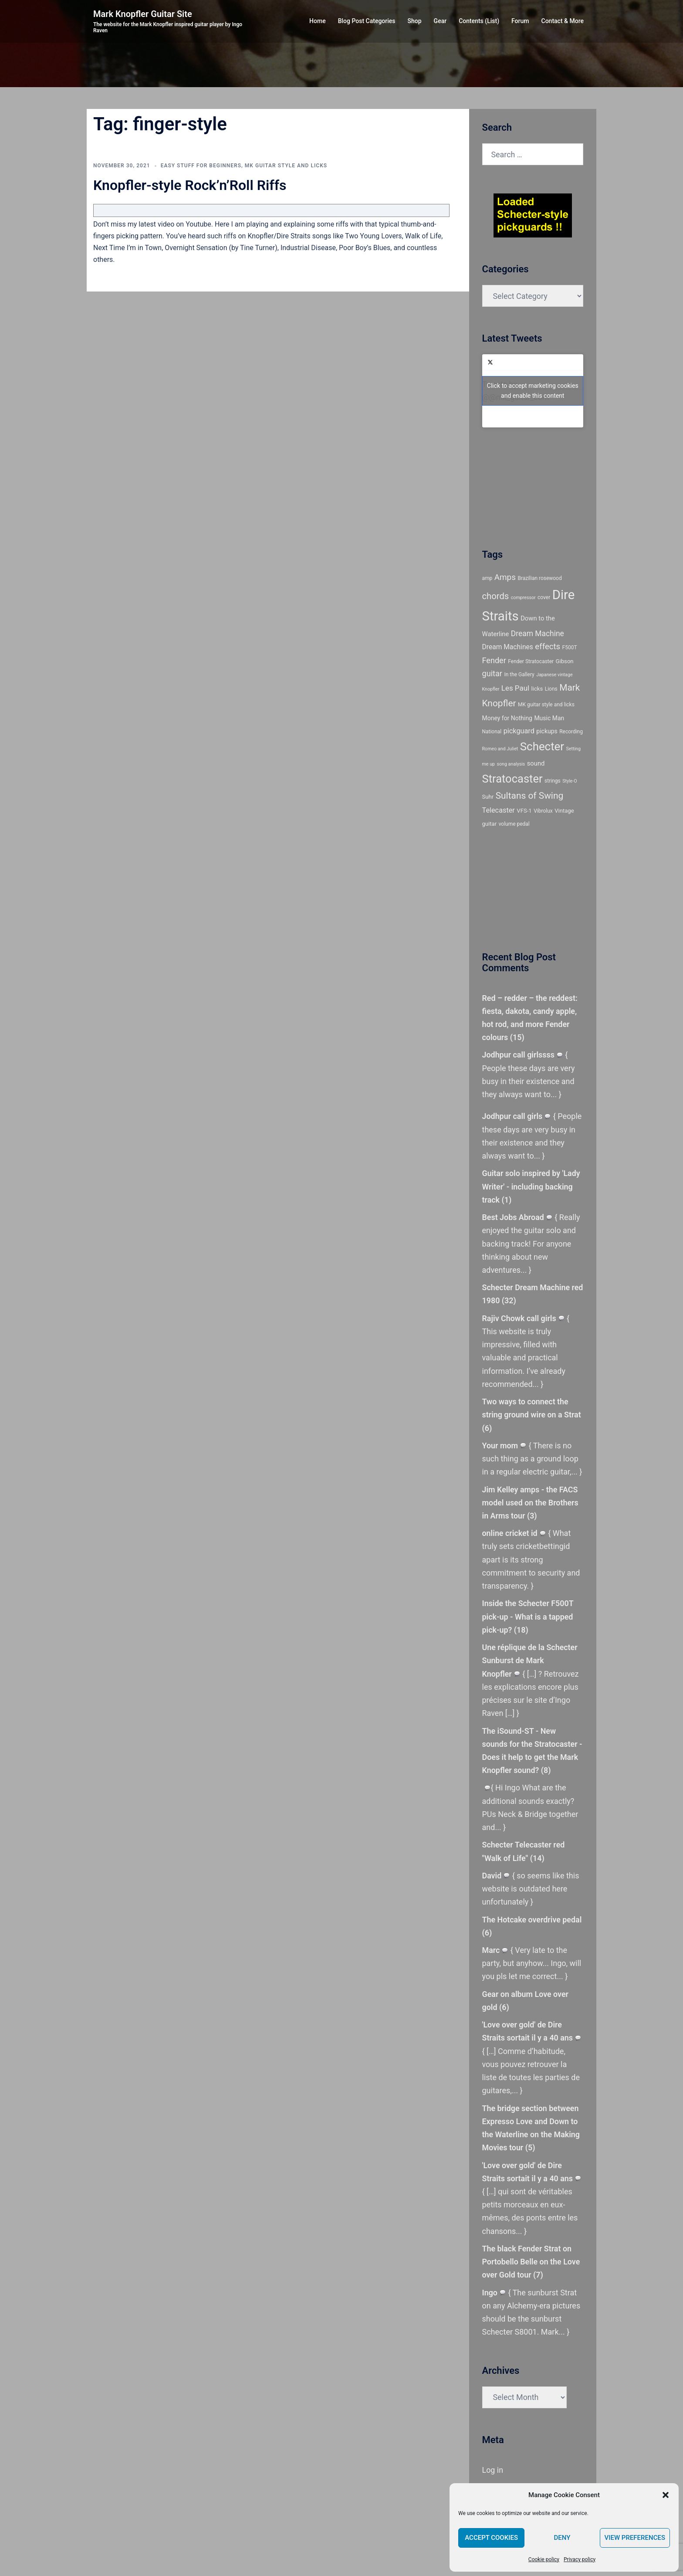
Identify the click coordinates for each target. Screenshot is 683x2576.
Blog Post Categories (367, 20)
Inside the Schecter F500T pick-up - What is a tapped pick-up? (528, 1616)
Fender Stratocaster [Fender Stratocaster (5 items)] (531, 661)
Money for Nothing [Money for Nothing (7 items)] (507, 718)
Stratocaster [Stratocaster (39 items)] (512, 778)
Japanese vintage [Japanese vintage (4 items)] (554, 675)
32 (522, 1300)
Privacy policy (579, 2559)
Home (317, 20)
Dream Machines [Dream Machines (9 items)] (507, 647)
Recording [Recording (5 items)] (571, 732)
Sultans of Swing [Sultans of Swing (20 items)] (530, 795)
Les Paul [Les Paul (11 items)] (515, 688)
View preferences (635, 2538)
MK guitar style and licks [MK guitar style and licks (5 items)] (546, 705)
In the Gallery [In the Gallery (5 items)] (519, 674)
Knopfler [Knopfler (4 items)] (491, 689)
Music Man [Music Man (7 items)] (549, 718)
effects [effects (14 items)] (547, 646)
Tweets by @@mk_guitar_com (533, 391)
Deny (562, 2538)
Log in (493, 2469)
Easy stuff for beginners (201, 166)
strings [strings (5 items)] (552, 781)
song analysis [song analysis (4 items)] (511, 764)
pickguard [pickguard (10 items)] (519, 731)
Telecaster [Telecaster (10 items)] (498, 810)
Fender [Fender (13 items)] (494, 660)
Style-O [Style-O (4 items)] (569, 781)
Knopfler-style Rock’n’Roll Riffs (190, 185)
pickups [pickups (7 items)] (546, 731)
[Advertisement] (521, 486)
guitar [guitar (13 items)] (492, 673)
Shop (415, 20)
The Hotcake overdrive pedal (532, 1919)
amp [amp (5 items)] (487, 578)
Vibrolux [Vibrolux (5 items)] (543, 811)
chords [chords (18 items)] (495, 596)
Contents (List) (479, 20)
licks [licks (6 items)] (537, 688)
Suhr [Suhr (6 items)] (488, 796)
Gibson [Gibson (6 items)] (565, 661)
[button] (665, 2495)
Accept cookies (491, 2538)
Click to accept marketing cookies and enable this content (532, 390)
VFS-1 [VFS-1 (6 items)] (524, 810)
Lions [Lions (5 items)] (551, 689)
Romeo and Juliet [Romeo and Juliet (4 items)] (500, 749)
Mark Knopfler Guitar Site (142, 14)
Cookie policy (543, 2559)
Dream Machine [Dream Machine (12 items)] (537, 633)
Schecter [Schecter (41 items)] (542, 746)
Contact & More (562, 20)
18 (521, 1629)
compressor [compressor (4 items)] (523, 597)
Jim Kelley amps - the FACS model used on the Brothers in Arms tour (530, 1502)
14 (537, 1858)
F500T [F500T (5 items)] (569, 647)
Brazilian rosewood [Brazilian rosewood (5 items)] (539, 578)
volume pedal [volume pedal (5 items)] (514, 824)
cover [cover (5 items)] (544, 597)
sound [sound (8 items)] (536, 763)
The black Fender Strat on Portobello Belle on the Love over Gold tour (531, 2261)
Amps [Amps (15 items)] (505, 577)
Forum (520, 20)
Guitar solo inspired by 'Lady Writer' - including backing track (531, 1186)
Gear (440, 20)
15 (517, 1037)
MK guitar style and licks (286, 166)
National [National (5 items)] (492, 732)
